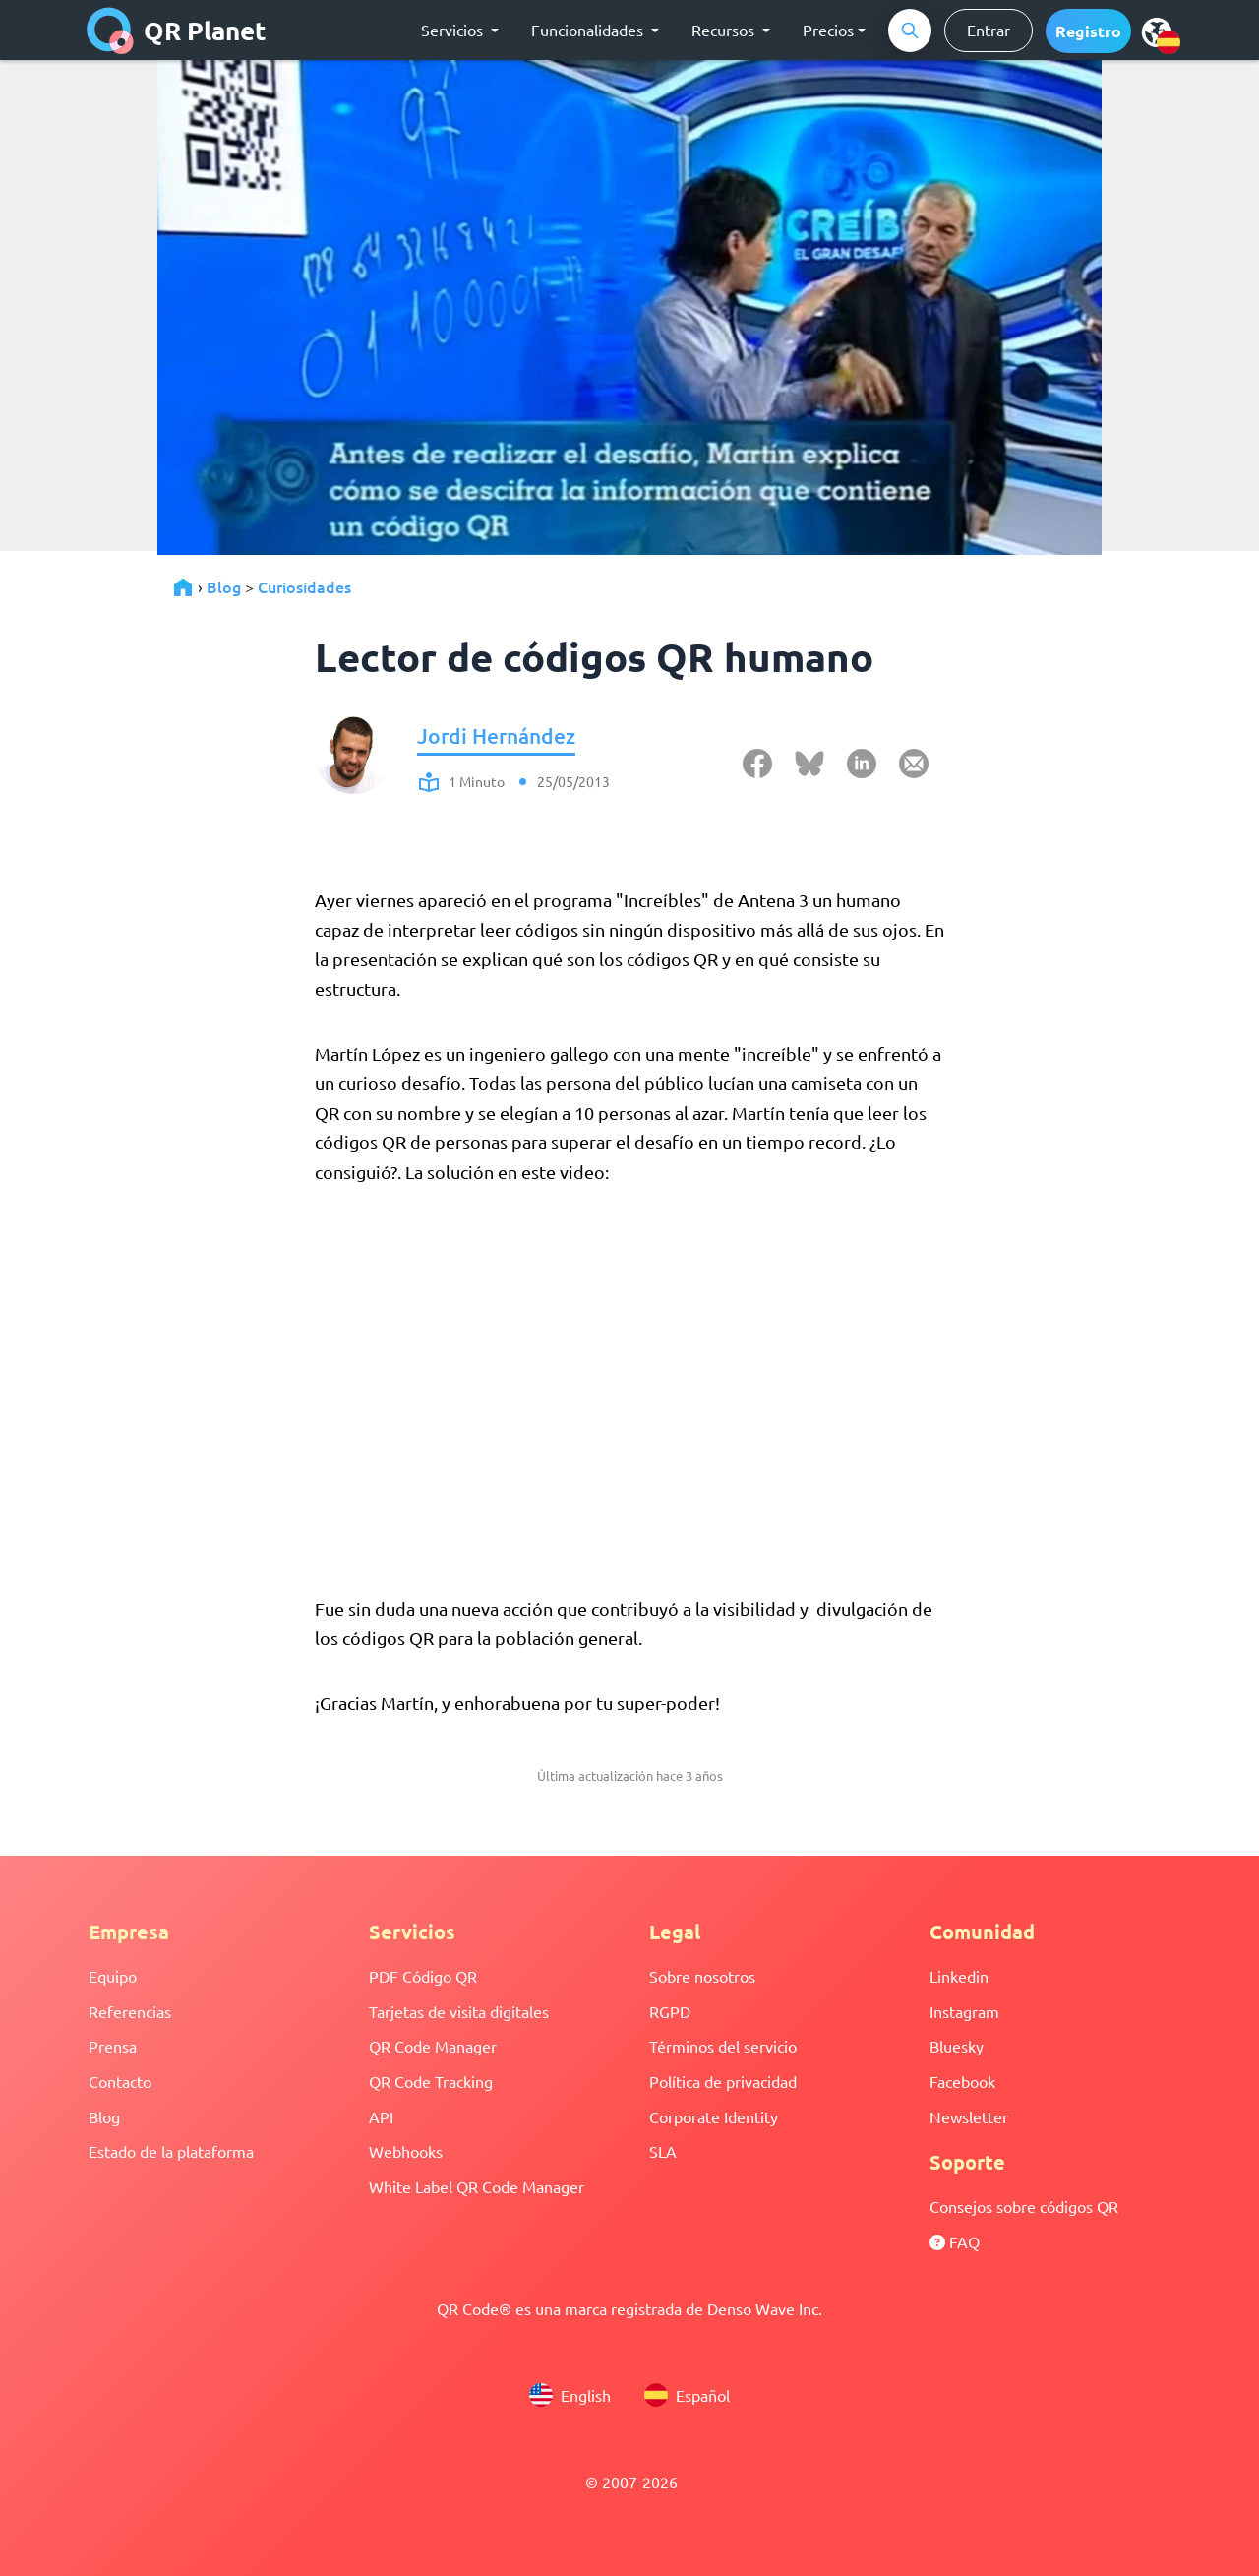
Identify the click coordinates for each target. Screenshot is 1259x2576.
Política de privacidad (723, 2081)
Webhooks (406, 2151)
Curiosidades (304, 586)
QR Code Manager (433, 2045)
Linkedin (959, 1976)
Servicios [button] (454, 29)
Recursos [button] (724, 29)
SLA (663, 2151)
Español (687, 2395)
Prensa (113, 2045)
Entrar (988, 29)
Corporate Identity (713, 2116)
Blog (224, 586)
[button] (1088, 31)
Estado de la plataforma (171, 2151)
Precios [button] (828, 29)
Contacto (120, 2081)
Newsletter (968, 2116)
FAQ (954, 2241)
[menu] (1156, 31)
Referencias (130, 2011)
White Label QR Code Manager (476, 2186)
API (381, 2116)
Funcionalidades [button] (589, 29)
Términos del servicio (723, 2045)
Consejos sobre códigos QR (1023, 2206)
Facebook (962, 2081)
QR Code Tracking (431, 2081)
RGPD (669, 2011)
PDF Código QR (423, 1976)
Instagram (964, 2011)
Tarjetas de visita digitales (459, 2011)
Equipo (113, 1976)
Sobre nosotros (702, 1976)
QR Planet (177, 30)
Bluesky (956, 2045)
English (570, 2395)
